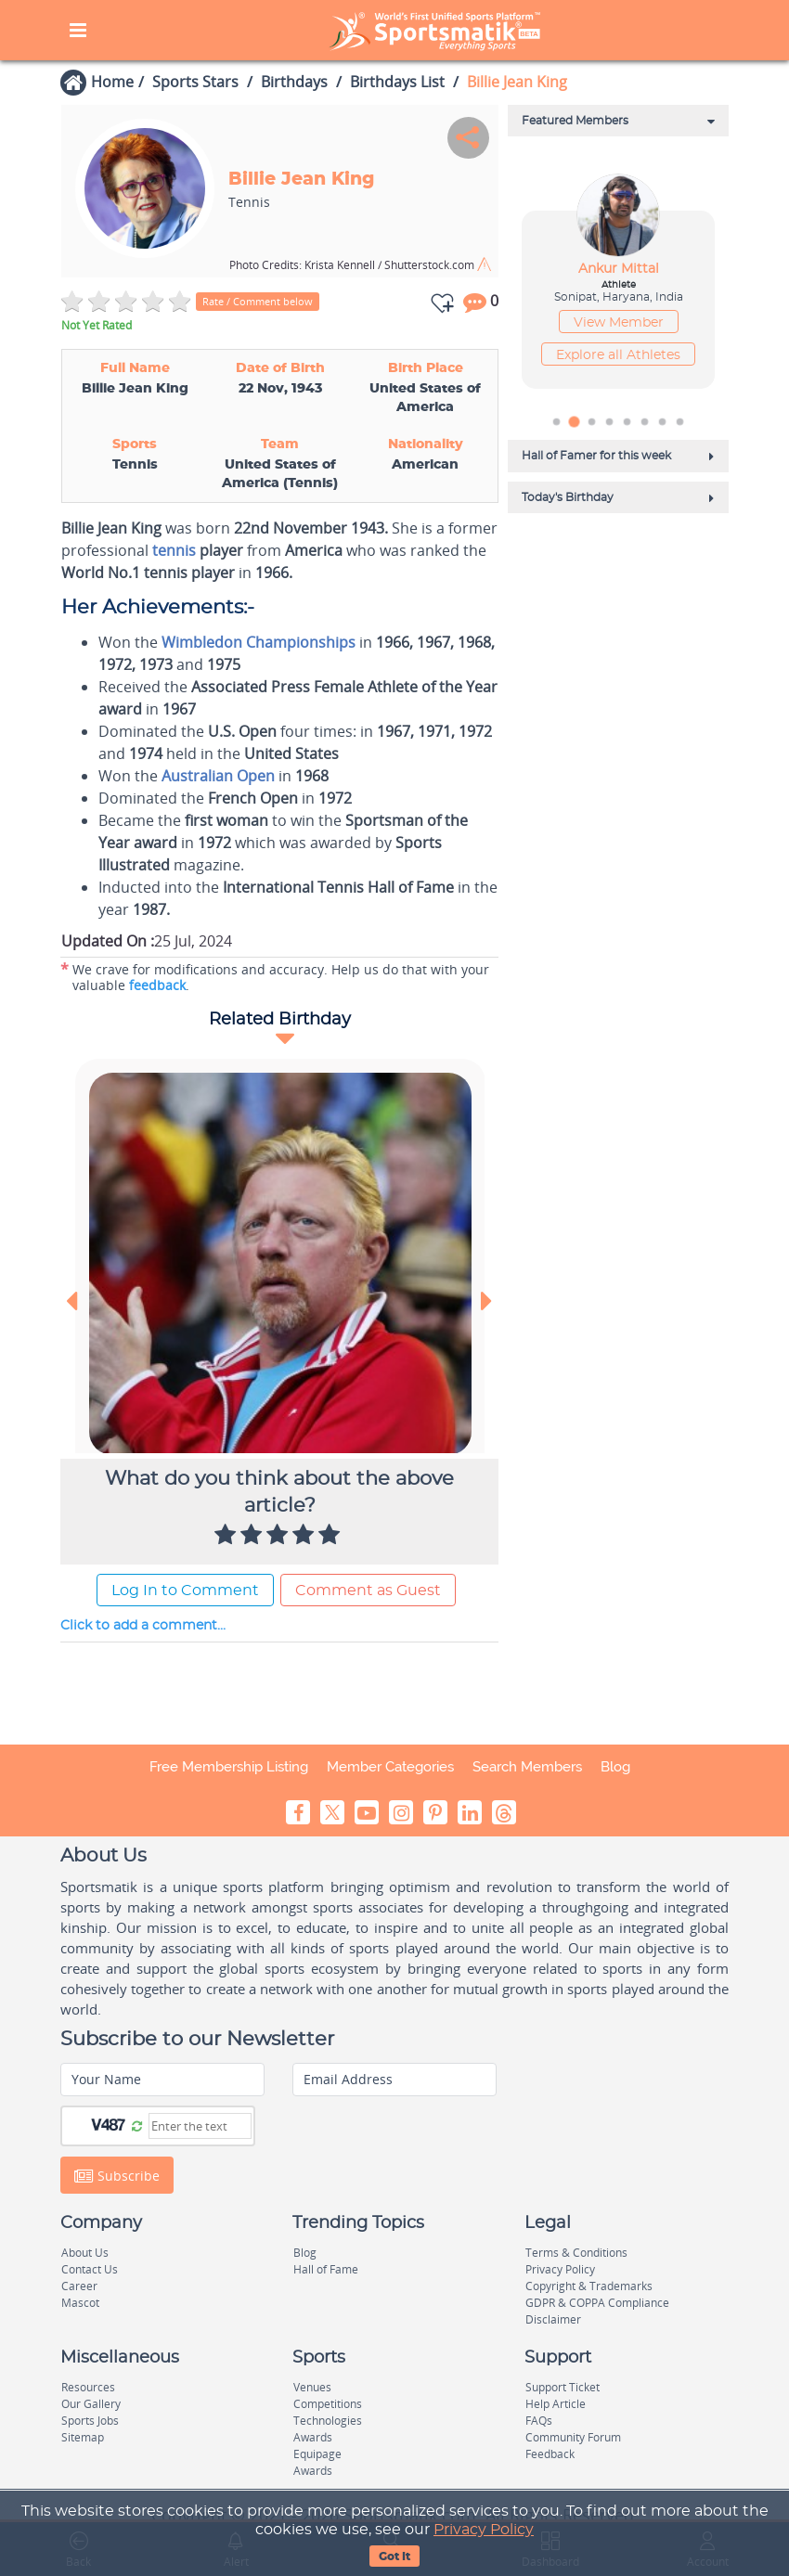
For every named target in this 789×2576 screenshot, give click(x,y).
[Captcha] (200, 2126)
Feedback (550, 2454)
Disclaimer (553, 2319)
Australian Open (218, 776)
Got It (394, 2556)
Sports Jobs (90, 2420)
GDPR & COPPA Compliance (597, 2303)
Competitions (327, 2404)
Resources (88, 2387)
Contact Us (89, 2269)
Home (112, 81)
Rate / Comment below (257, 301)
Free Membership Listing (228, 1766)
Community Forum (573, 2437)
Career (79, 2286)
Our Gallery (91, 2404)
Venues (312, 2387)
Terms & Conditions (576, 2252)
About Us (85, 2252)
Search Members (527, 1766)
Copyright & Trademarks (589, 2286)
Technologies (327, 2420)
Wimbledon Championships (259, 642)
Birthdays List (397, 81)
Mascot (80, 2303)
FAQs (538, 2420)
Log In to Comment (185, 1590)
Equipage (317, 2454)
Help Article (555, 2404)
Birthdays (294, 81)
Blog (615, 1766)
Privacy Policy (483, 2529)
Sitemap (82, 2437)
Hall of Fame (325, 2269)
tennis (174, 550)
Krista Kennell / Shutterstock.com (353, 265)
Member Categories (390, 1766)
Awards (312, 2437)
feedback (157, 985)
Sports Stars (195, 81)
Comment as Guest (368, 1590)
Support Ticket (562, 2387)
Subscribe (117, 2176)
